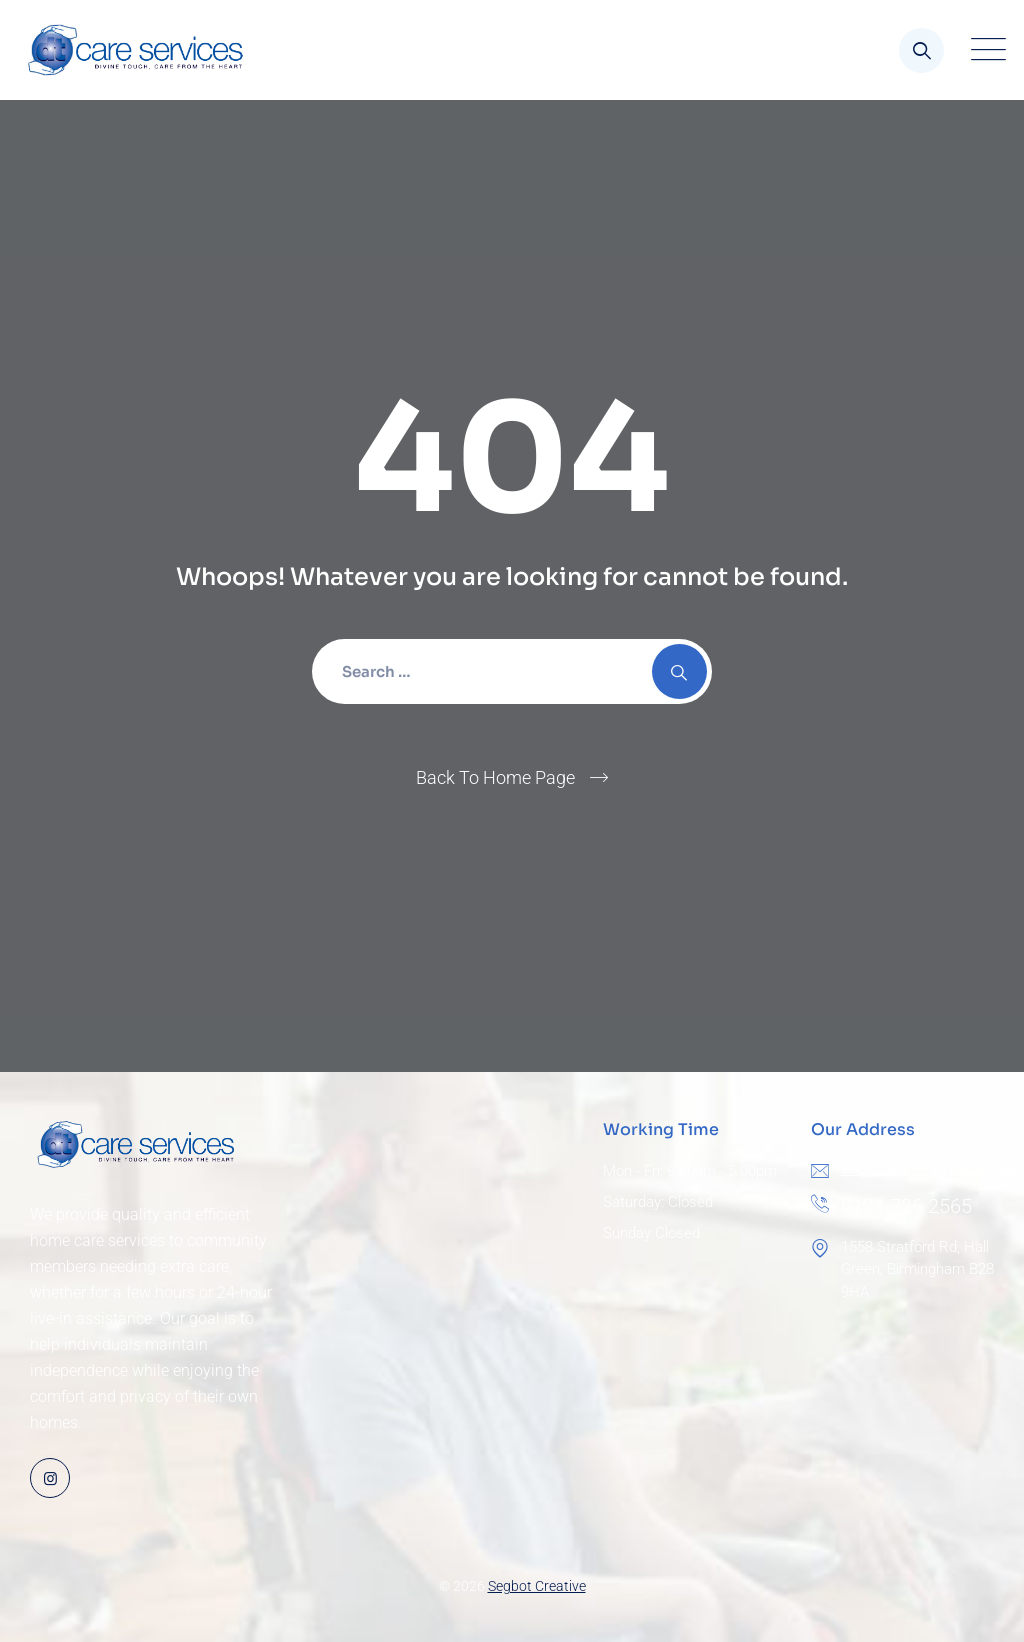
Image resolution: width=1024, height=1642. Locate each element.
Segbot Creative (537, 1586)
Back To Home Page (495, 777)
